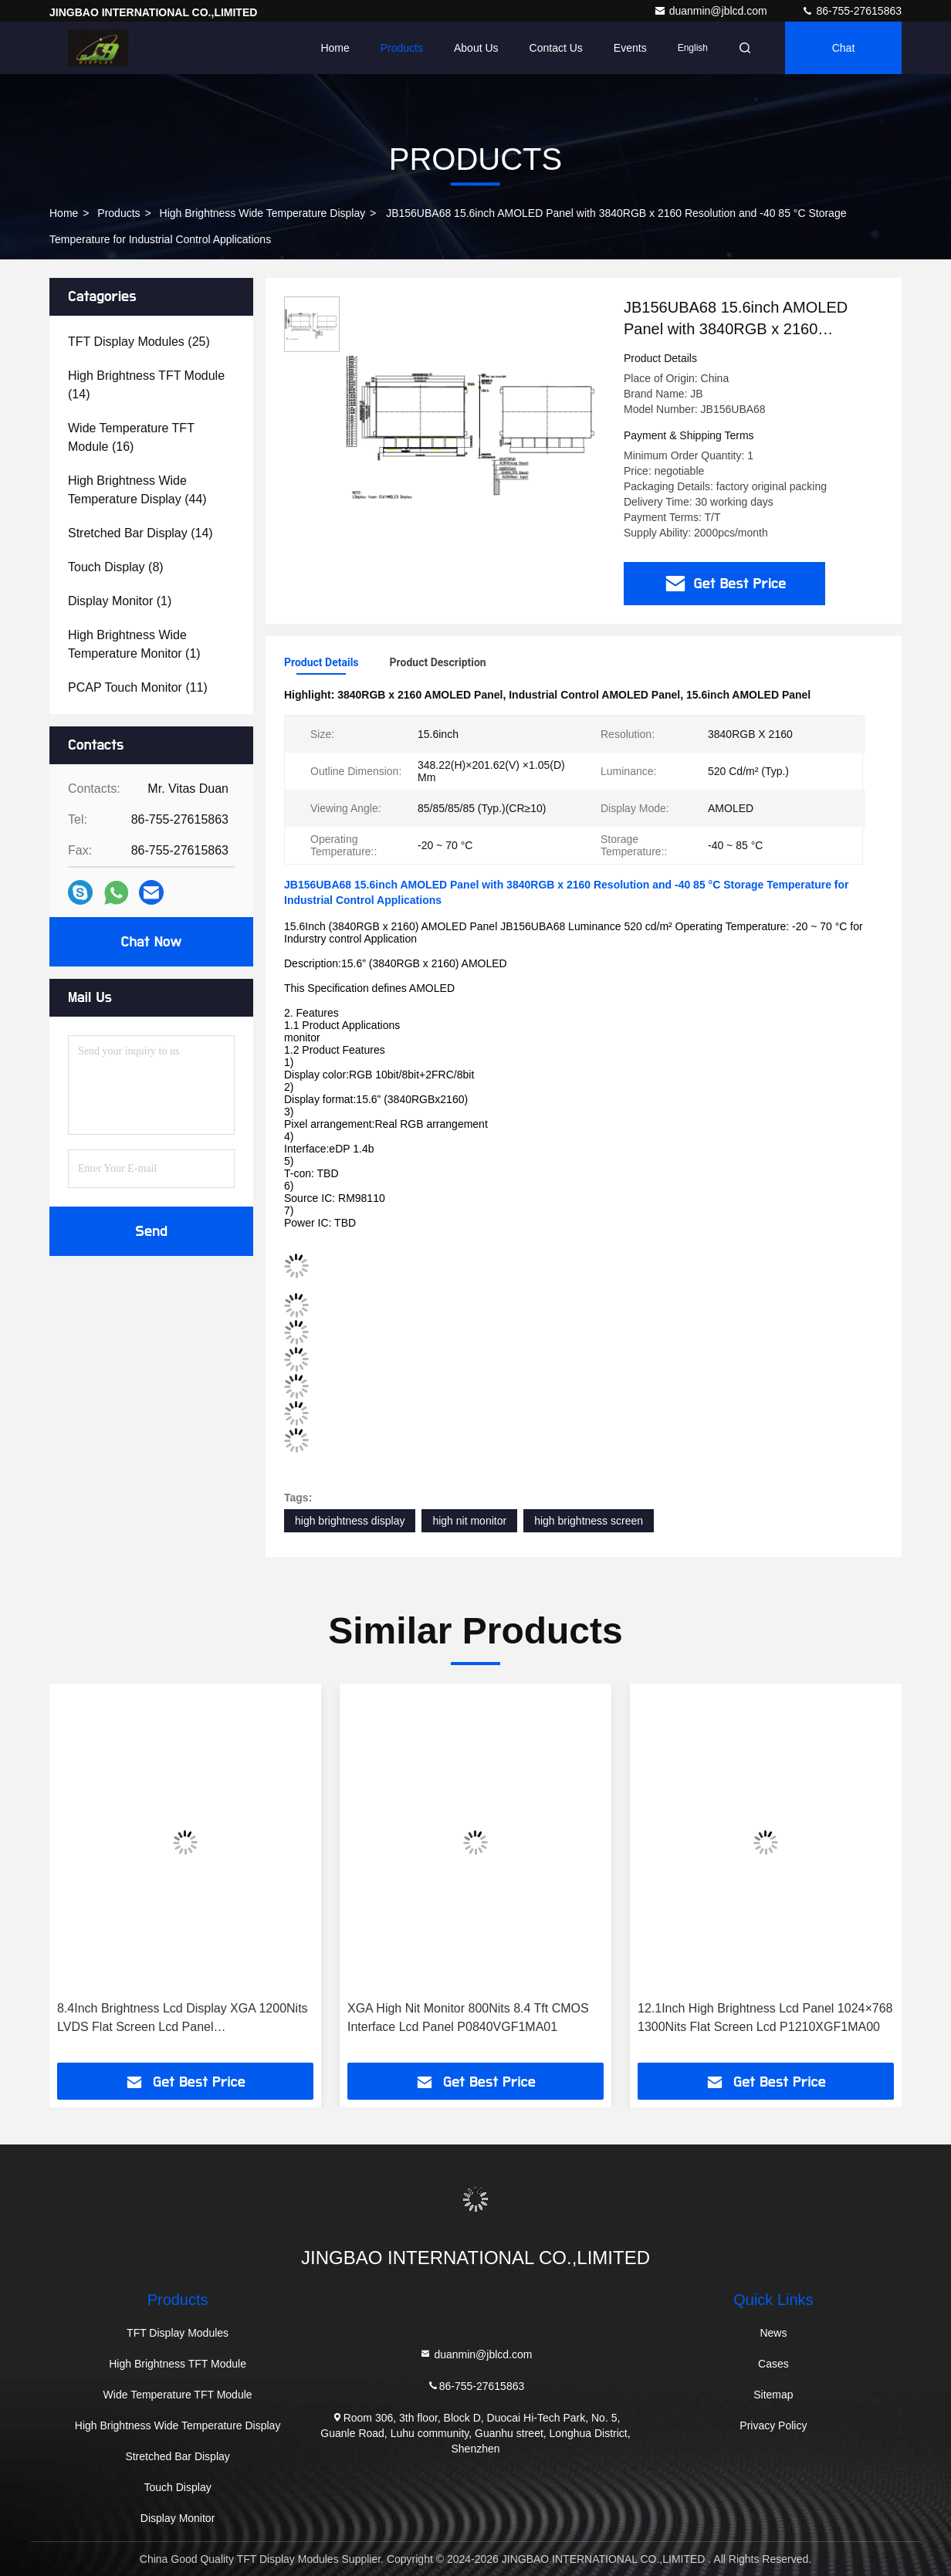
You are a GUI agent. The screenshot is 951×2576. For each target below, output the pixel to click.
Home (334, 48)
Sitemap (773, 2394)
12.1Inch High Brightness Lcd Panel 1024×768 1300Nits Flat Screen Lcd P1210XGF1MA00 (765, 2017)
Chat (843, 48)
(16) (131, 437)
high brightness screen (588, 1521)
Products (402, 48)
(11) (138, 687)
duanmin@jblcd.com (712, 11)
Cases (773, 2364)
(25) (139, 341)
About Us (476, 48)
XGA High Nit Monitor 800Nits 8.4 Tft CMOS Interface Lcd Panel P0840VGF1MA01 (468, 2017)
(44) (137, 490)
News (773, 2333)
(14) (146, 385)
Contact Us (556, 48)
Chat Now (150, 941)
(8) (116, 567)
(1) (119, 601)
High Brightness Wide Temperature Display (263, 213)
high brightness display (349, 1521)
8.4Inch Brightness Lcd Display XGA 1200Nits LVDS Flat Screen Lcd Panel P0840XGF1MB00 (182, 2019)
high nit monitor (469, 1521)
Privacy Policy (773, 2425)
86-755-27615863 (851, 11)
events (630, 48)
